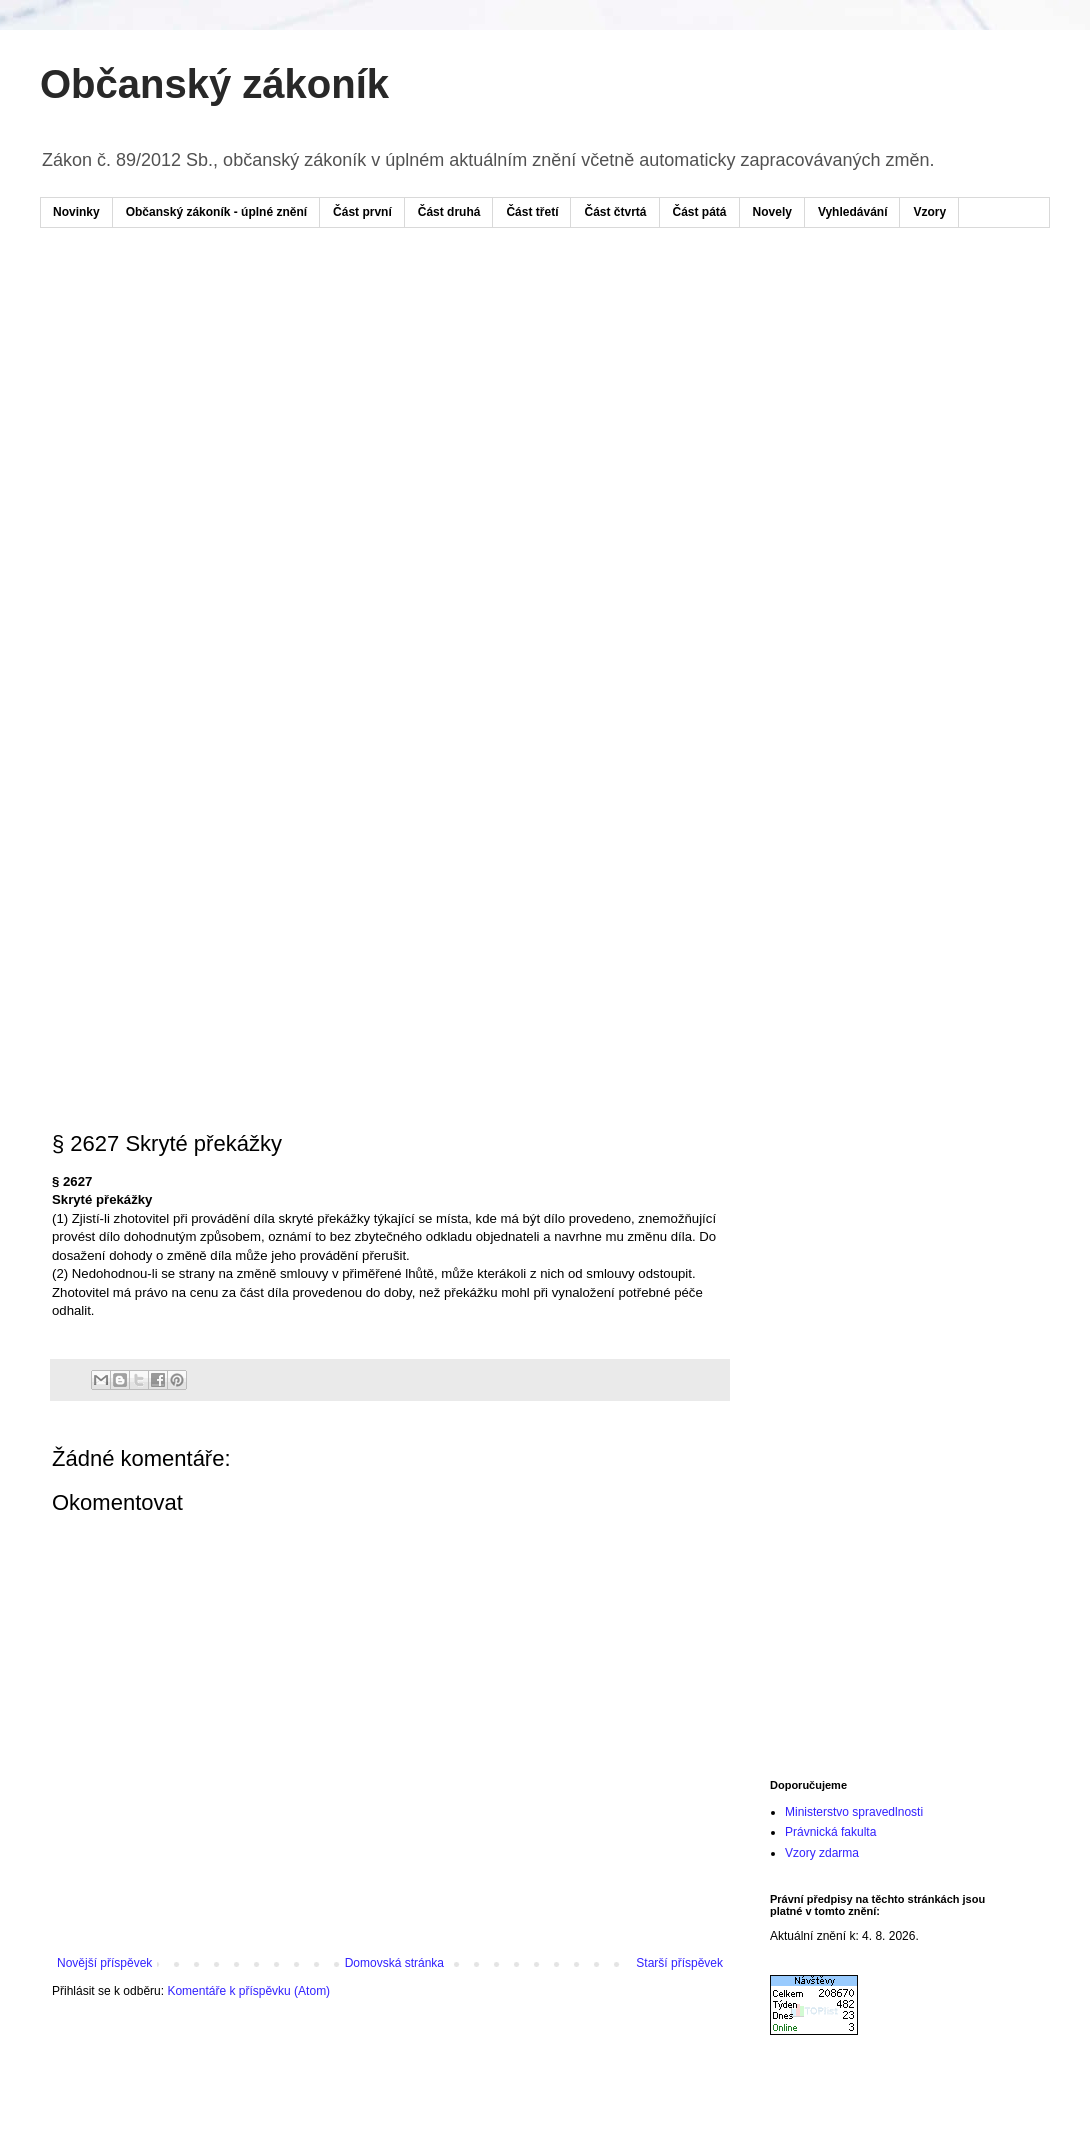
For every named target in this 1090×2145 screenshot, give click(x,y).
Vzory (929, 212)
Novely (772, 212)
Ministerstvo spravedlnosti (854, 1812)
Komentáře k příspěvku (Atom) (248, 1991)
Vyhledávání (853, 212)
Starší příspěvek (679, 1963)
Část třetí (532, 212)
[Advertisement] (195, 453)
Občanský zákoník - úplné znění (216, 212)
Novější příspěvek (104, 1963)
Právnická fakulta (830, 1832)
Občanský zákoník (214, 84)
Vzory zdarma (822, 1853)
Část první (362, 212)
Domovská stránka (394, 1963)
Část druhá (449, 212)
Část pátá (700, 212)
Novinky (76, 212)
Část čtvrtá (615, 212)
